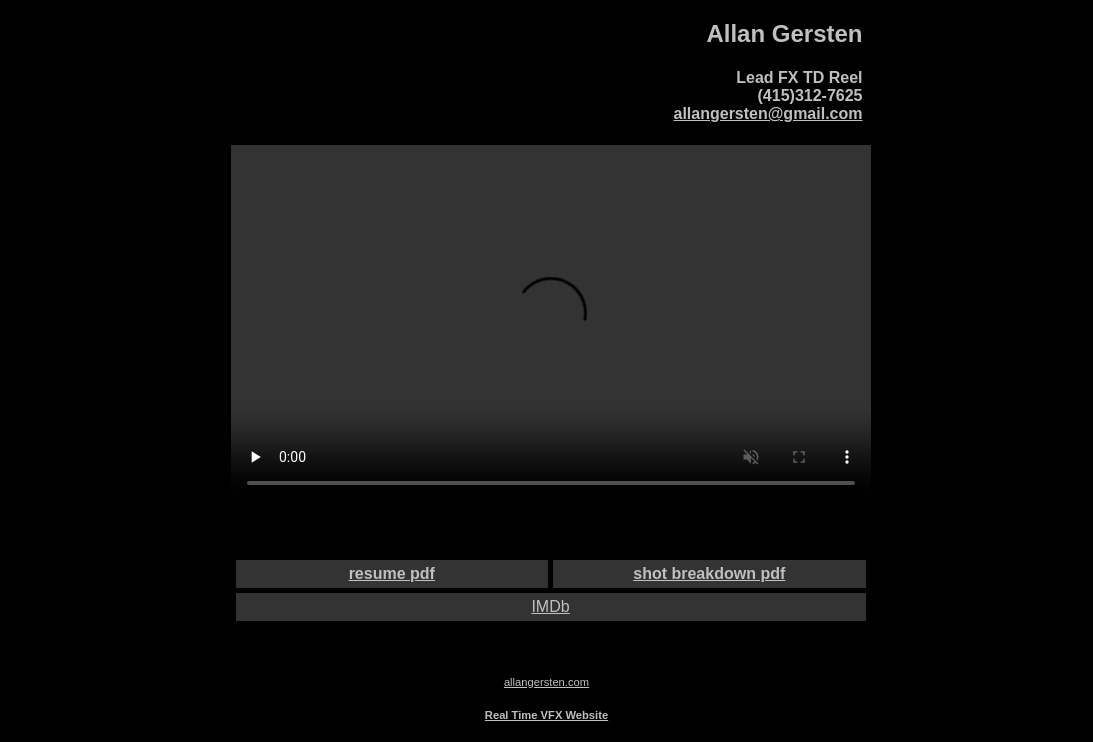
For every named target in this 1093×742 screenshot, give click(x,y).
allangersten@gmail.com (768, 113)
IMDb (550, 606)
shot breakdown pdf (709, 573)
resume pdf (392, 573)
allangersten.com (546, 682)
